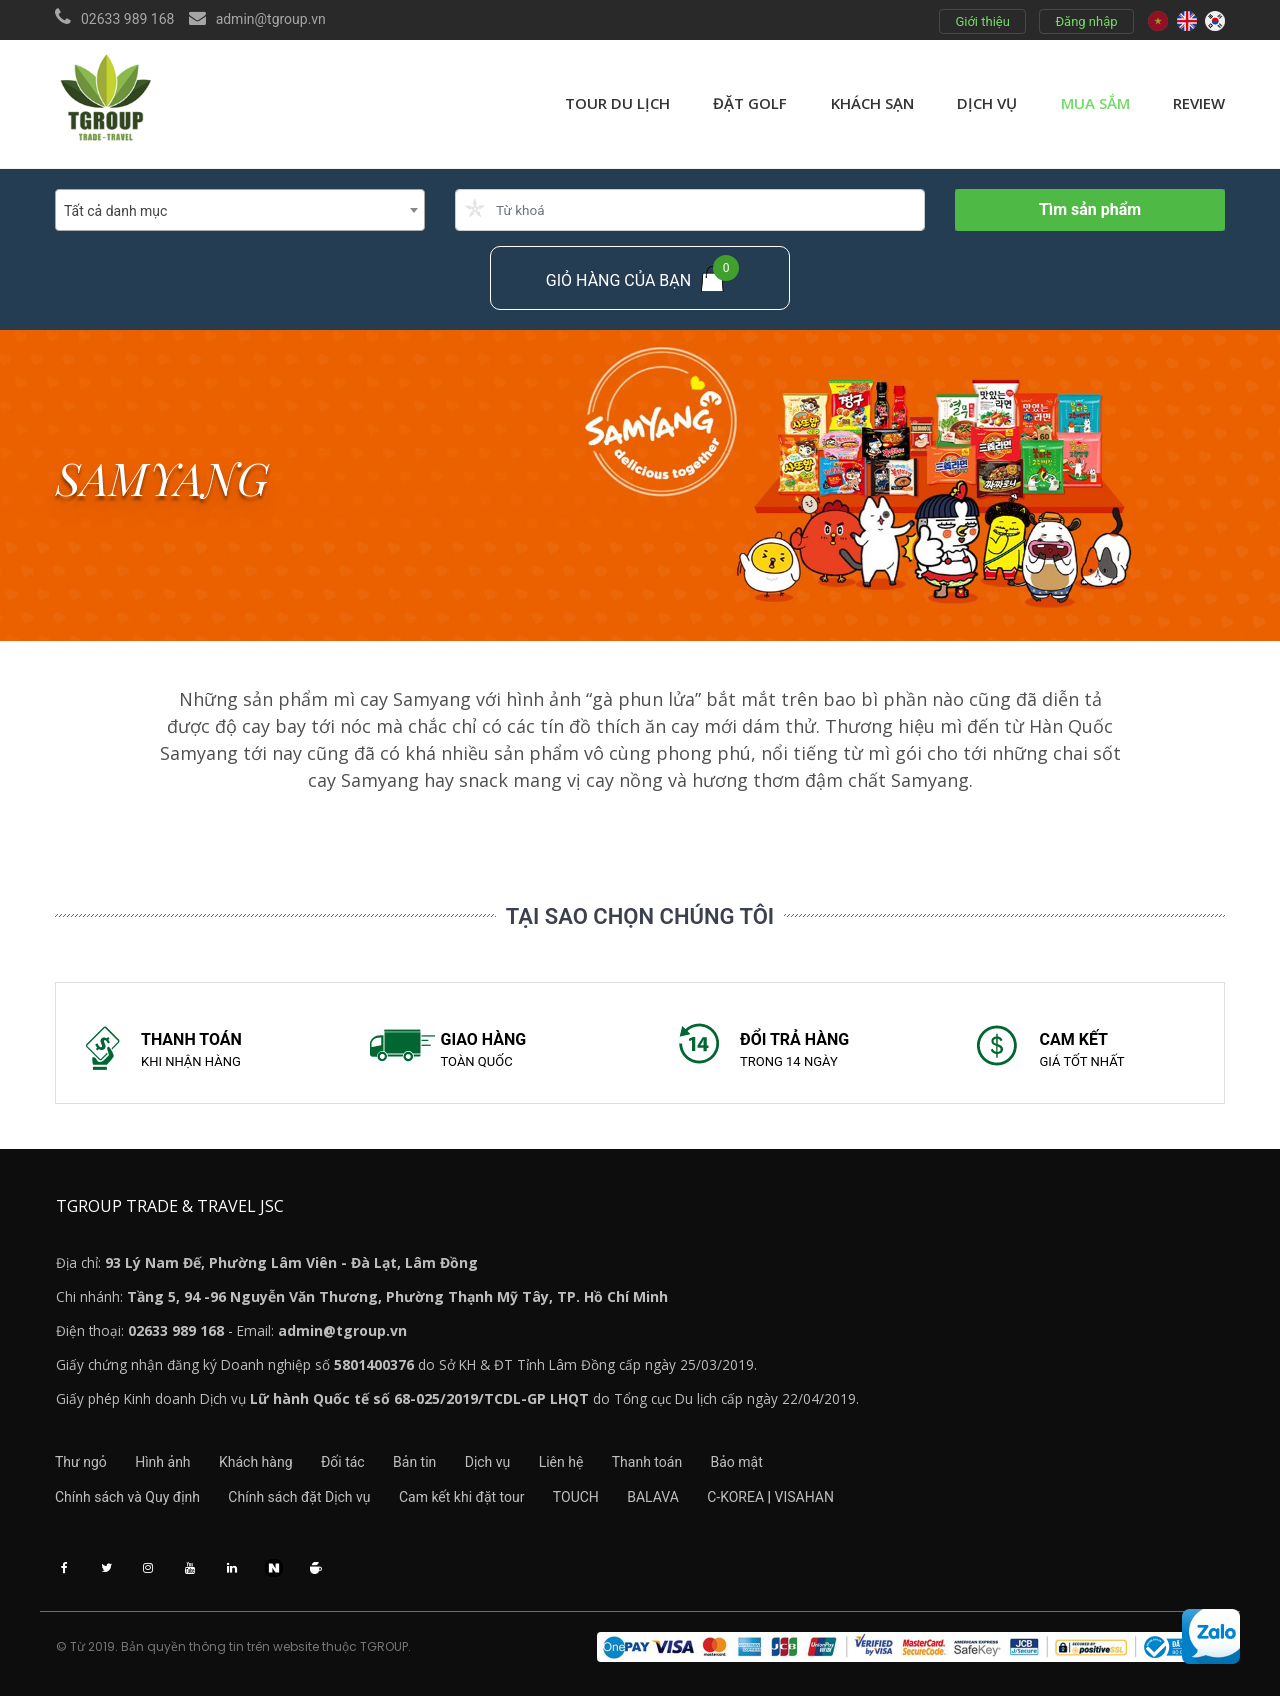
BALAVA (680, 1504)
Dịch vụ (987, 103)
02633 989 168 (128, 19)
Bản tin (441, 1468)
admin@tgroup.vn (271, 19)
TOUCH (596, 1504)
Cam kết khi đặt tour (475, 1504)
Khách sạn (872, 103)
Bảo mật (790, 1468)
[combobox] (240, 210)
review (1199, 103)
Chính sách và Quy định (127, 1504)
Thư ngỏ (81, 1468)
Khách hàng (269, 1468)
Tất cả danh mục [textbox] (115, 211)
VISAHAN (837, 1504)
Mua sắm (1095, 103)
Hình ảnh (169, 1468)
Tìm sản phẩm (1090, 209)
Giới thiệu (982, 21)
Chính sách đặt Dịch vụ (306, 1504)
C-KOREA (768, 1504)
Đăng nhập (1086, 21)
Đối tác (363, 1468)
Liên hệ (600, 1468)
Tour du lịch (617, 103)
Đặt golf (750, 103)
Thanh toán (693, 1468)
